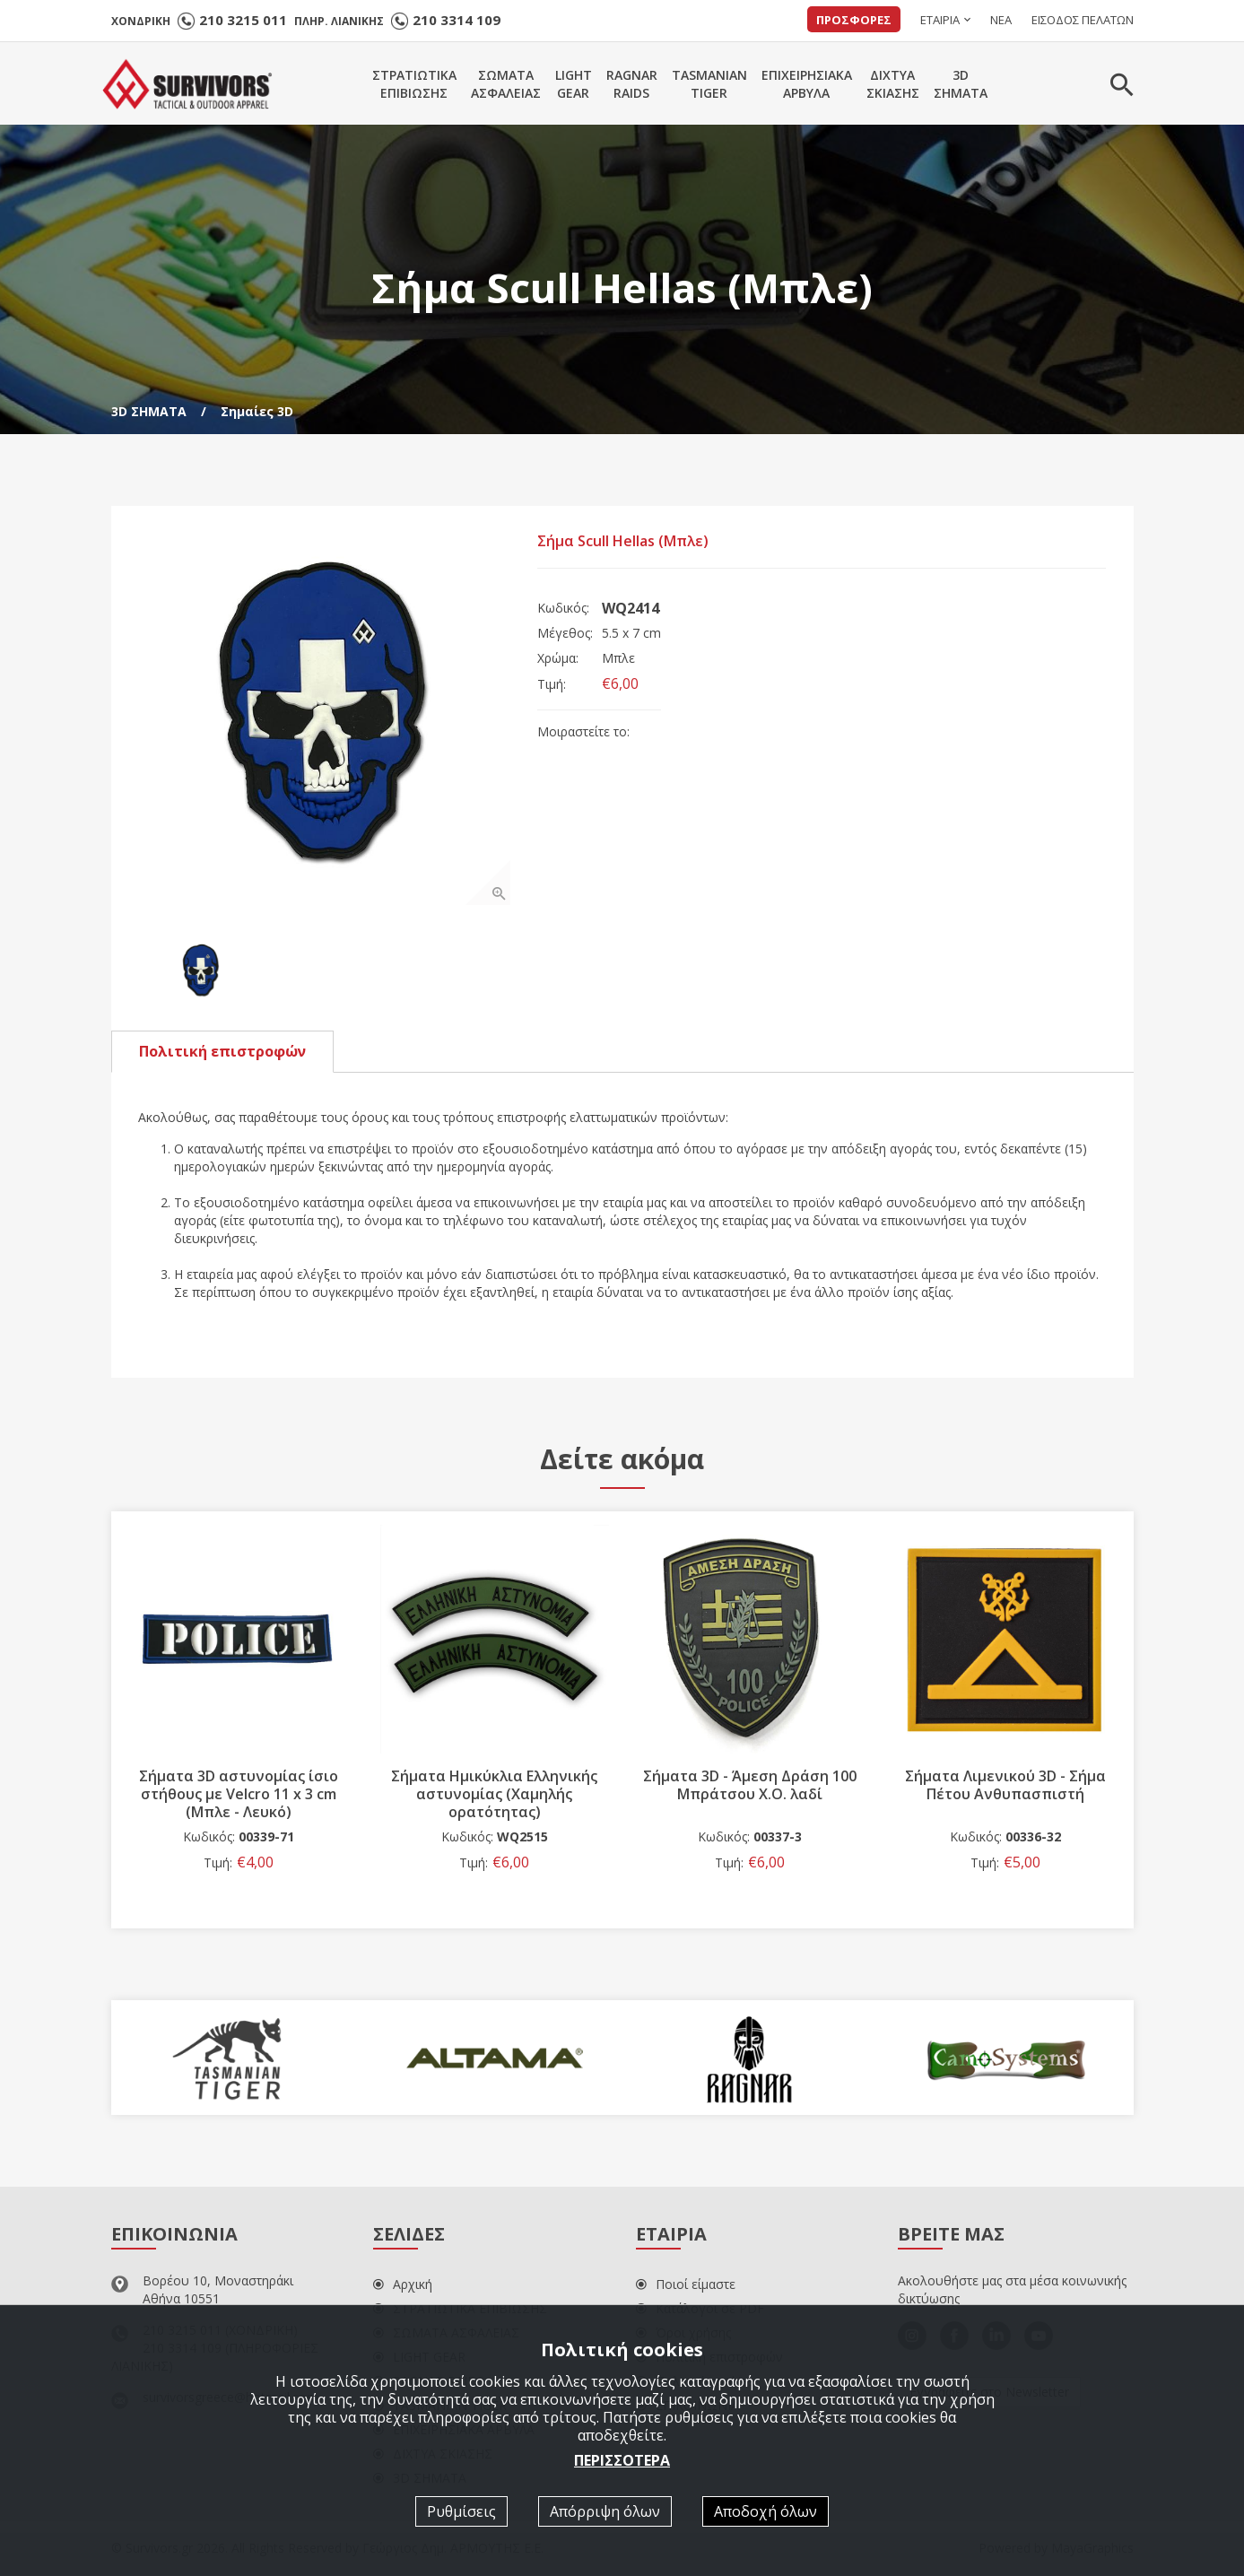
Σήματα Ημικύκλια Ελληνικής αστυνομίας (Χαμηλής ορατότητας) (494, 1795)
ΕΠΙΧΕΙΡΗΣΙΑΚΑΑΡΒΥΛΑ (806, 83)
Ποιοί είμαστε (685, 2284)
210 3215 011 (243, 20)
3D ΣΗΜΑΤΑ (149, 411)
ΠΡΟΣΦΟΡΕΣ (854, 20)
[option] (324, 719)
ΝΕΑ (1001, 20)
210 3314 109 (456, 20)
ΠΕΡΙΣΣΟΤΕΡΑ (622, 2459)
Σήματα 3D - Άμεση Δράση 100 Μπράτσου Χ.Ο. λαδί (750, 1786)
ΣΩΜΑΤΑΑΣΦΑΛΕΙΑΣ (506, 83)
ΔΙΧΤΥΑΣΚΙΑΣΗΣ (892, 83)
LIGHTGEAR (573, 83)
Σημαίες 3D (257, 411)
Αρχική (402, 2284)
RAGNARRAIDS (631, 83)
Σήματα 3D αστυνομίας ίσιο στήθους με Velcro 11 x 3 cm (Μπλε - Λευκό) (238, 1795)
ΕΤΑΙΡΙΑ (940, 20)
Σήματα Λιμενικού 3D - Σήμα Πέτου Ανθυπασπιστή (1005, 1786)
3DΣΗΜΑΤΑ (960, 83)
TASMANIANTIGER (709, 83)
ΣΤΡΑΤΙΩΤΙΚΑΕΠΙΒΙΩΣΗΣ (414, 83)
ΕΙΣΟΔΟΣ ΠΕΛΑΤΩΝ (1082, 20)
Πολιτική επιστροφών (222, 1052)
